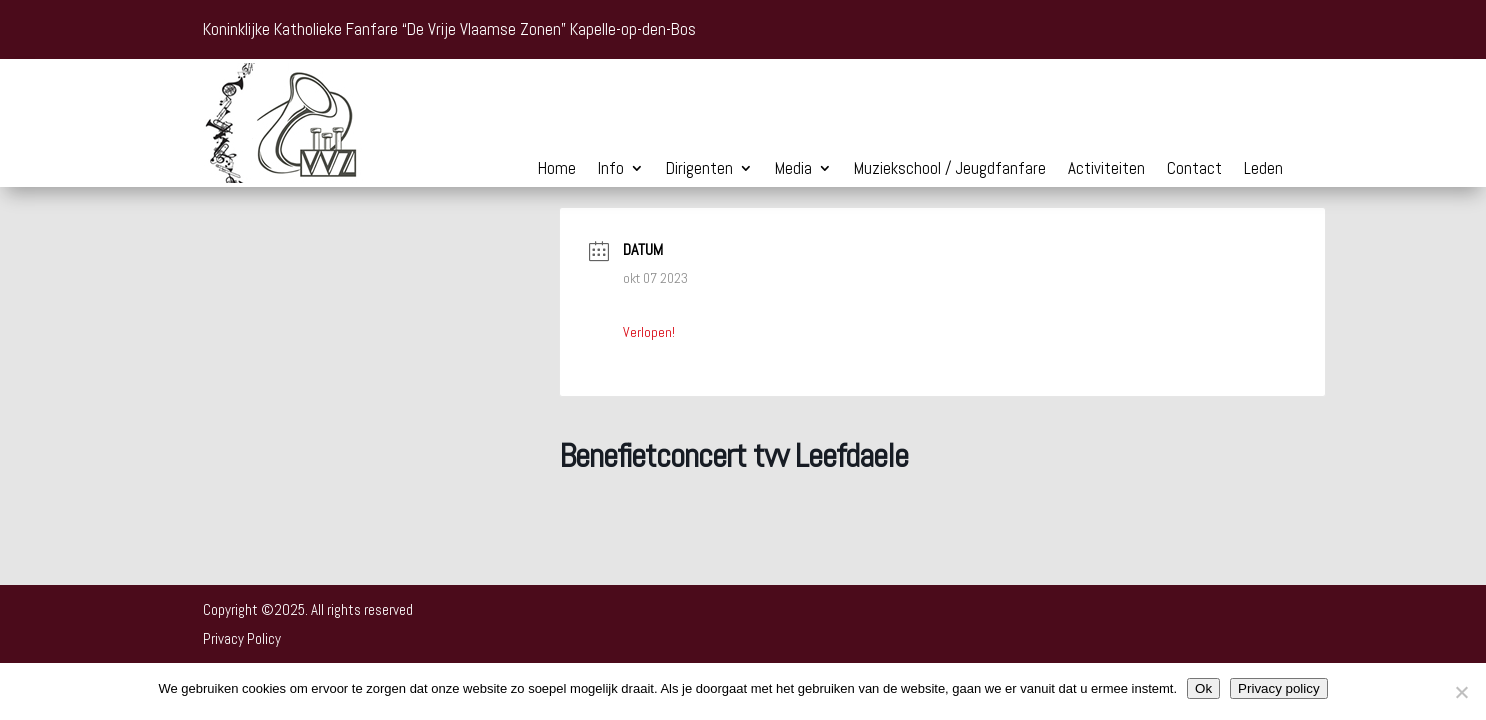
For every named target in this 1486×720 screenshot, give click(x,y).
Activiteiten (1106, 170)
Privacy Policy (242, 638)
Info (611, 170)
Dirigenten (699, 170)
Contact (1194, 170)
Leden (1263, 170)
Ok (1203, 688)
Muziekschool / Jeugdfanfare (950, 170)
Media (793, 170)
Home (557, 170)
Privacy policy (1278, 688)
